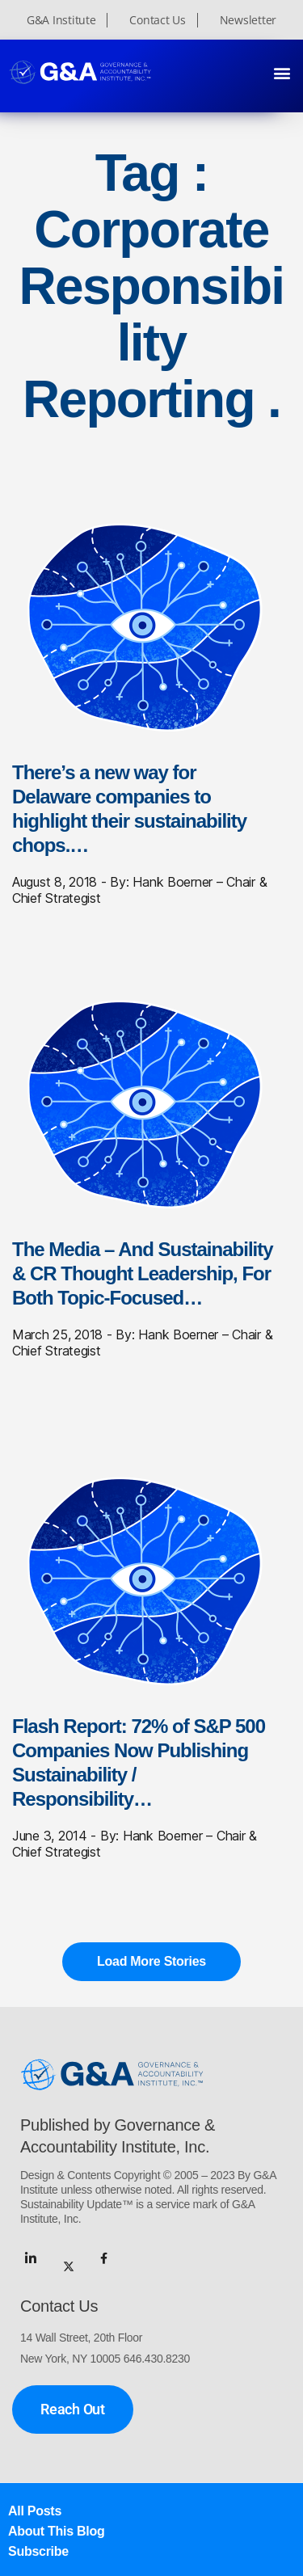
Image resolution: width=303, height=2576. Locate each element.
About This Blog (56, 2531)
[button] (281, 72)
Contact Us (157, 20)
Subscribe (38, 2551)
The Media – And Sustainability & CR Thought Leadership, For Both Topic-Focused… (142, 1273)
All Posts (34, 2511)
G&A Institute (61, 20)
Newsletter (248, 20)
